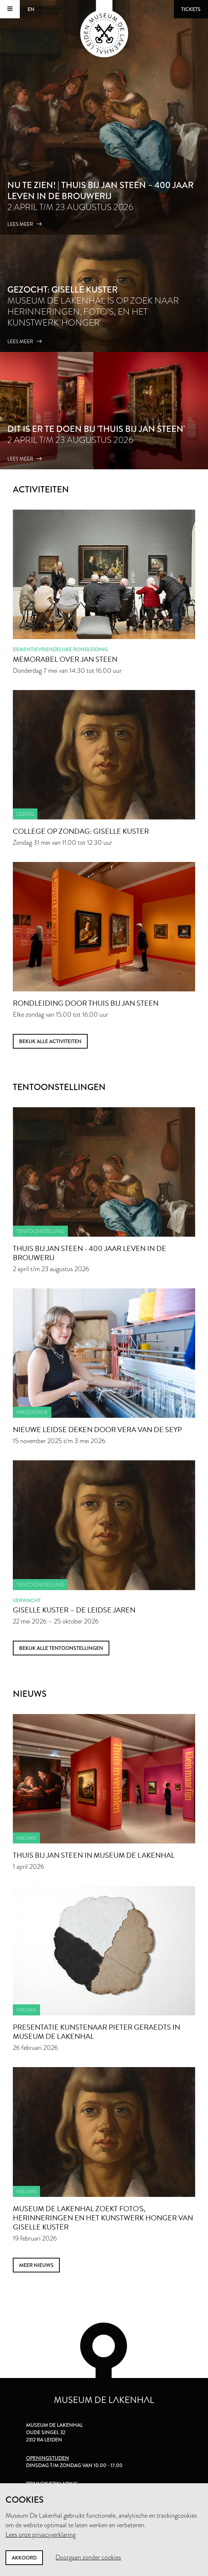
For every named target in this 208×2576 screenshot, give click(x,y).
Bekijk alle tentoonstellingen (61, 1648)
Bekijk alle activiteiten (50, 1041)
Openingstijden (47, 2458)
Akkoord (24, 2557)
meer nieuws (36, 2265)
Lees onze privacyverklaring (41, 2534)
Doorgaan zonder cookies (88, 2557)
